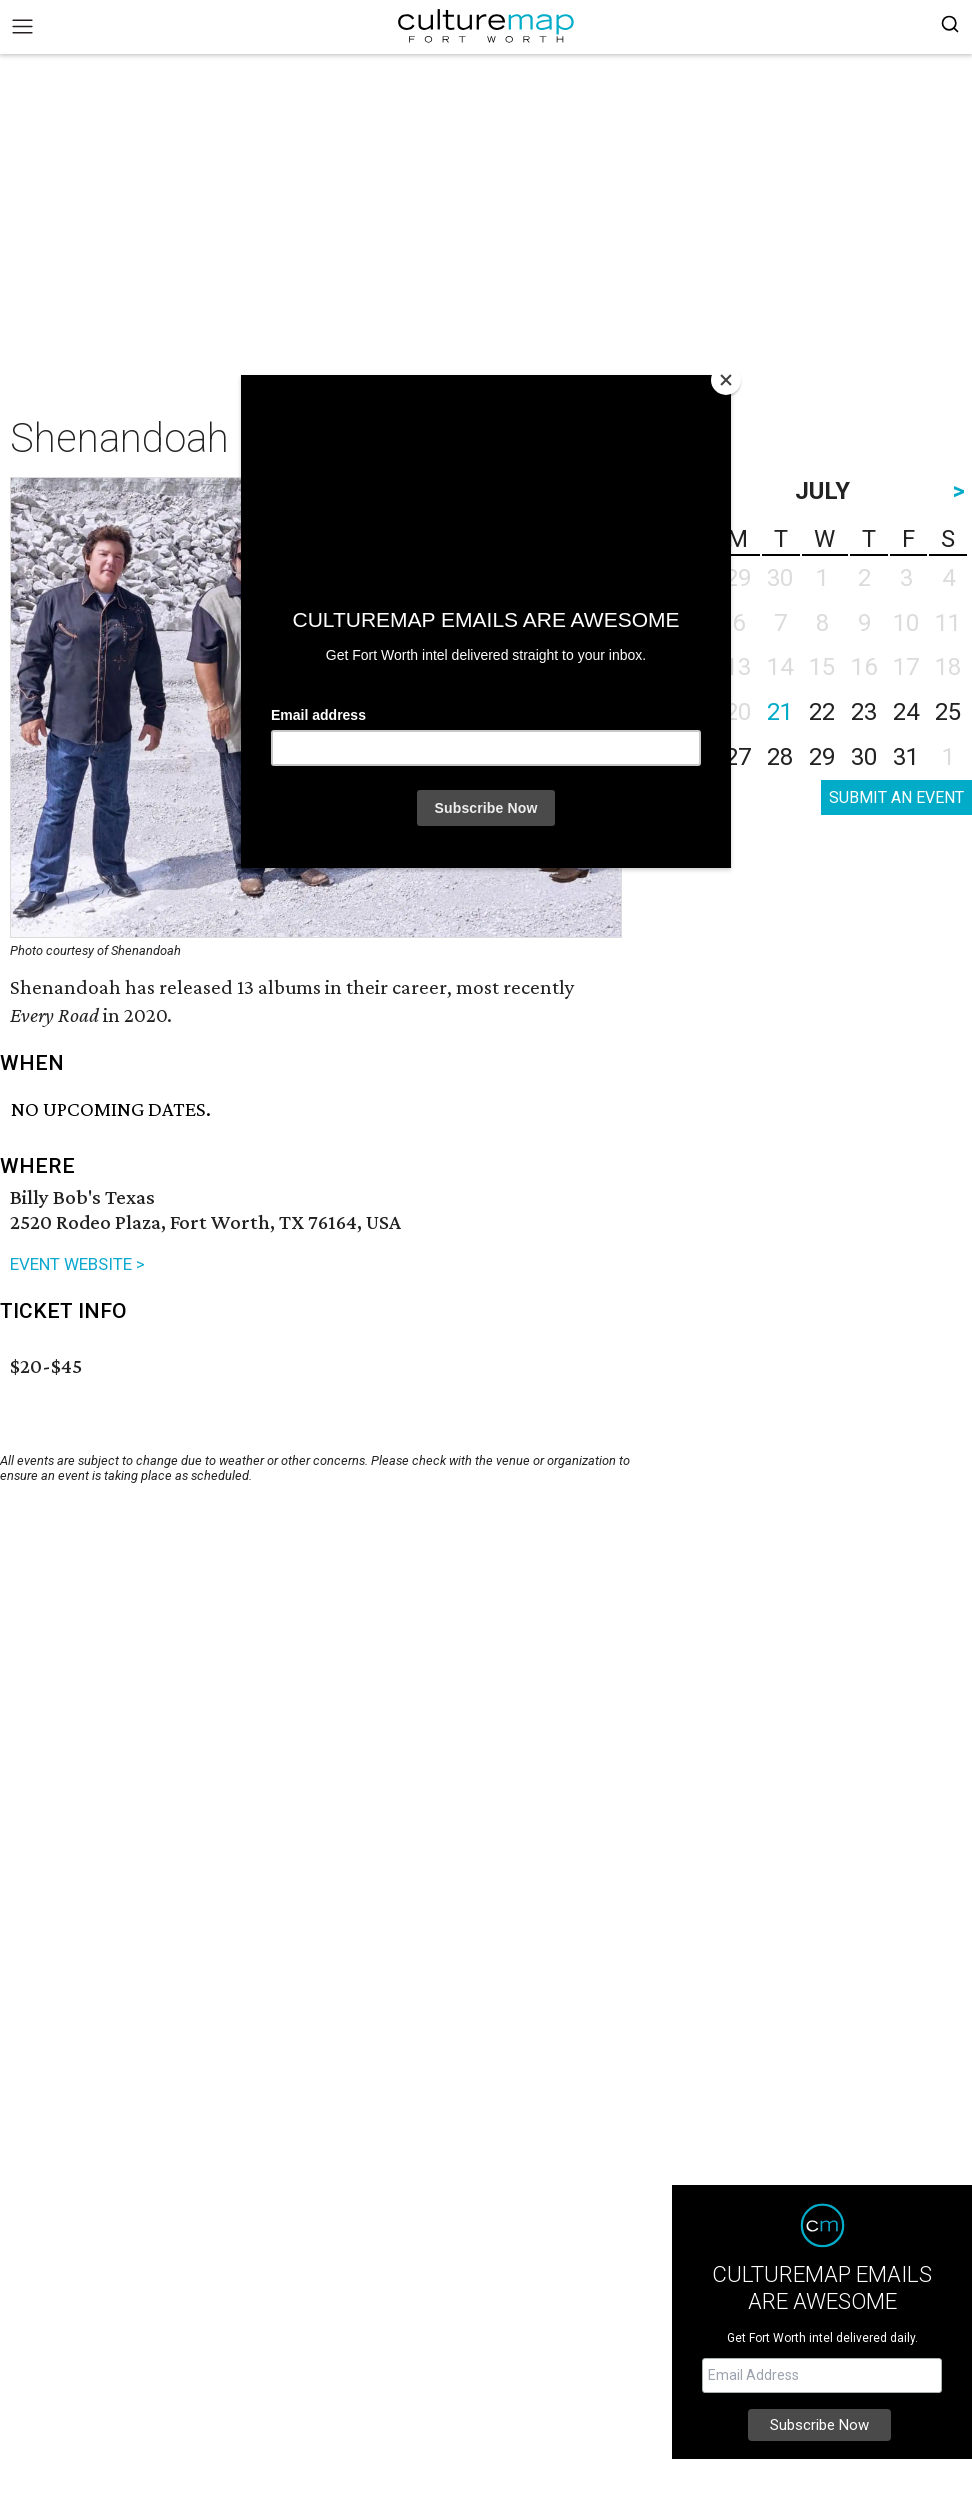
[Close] (726, 380)
